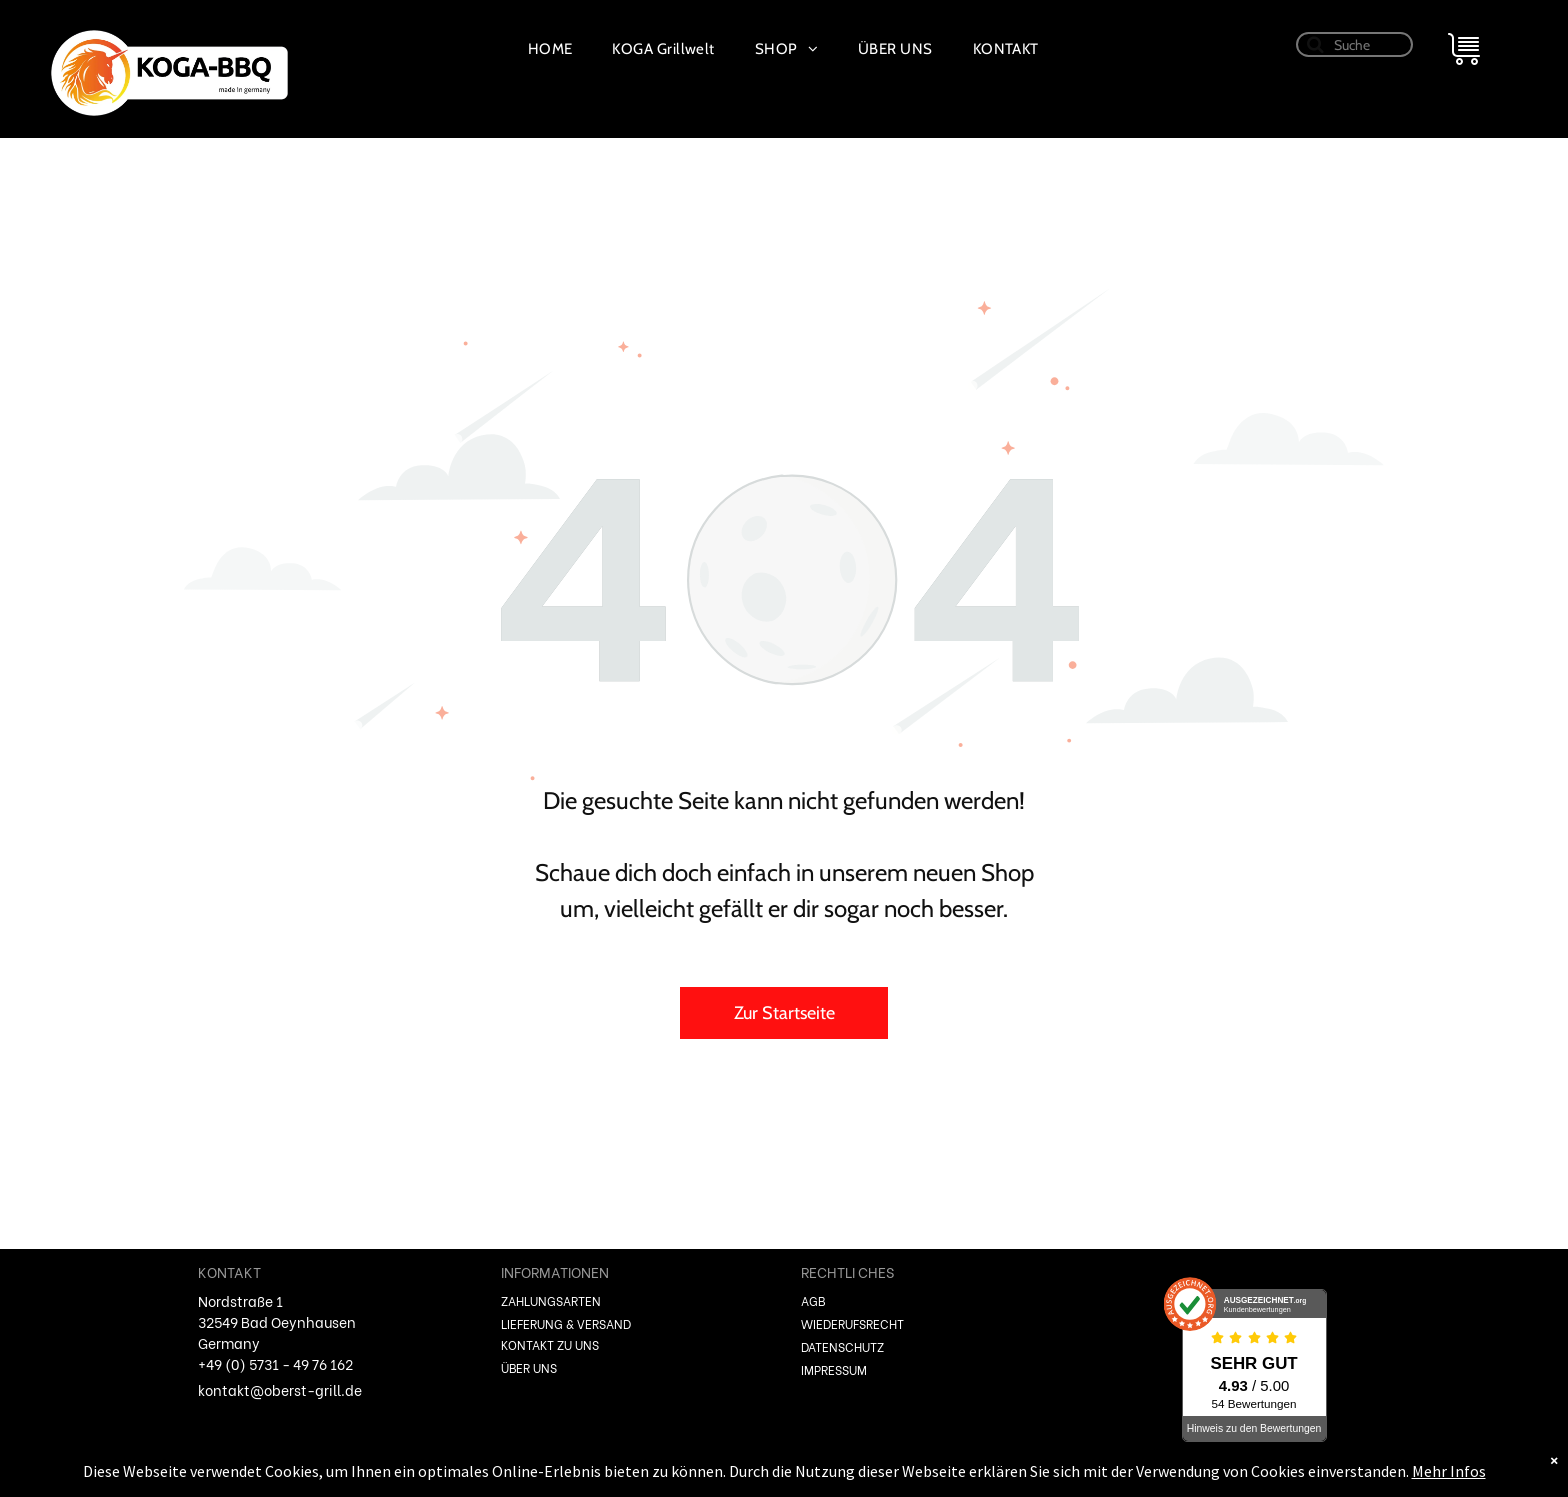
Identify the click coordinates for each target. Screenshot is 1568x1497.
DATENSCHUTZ (842, 1346)
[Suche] (1355, 44)
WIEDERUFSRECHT (852, 1323)
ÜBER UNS (529, 1367)
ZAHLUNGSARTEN (551, 1300)
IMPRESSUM (834, 1369)
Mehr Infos (1449, 1471)
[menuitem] (550, 49)
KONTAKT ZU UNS (550, 1344)
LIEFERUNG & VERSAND (566, 1323)
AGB (813, 1300)
